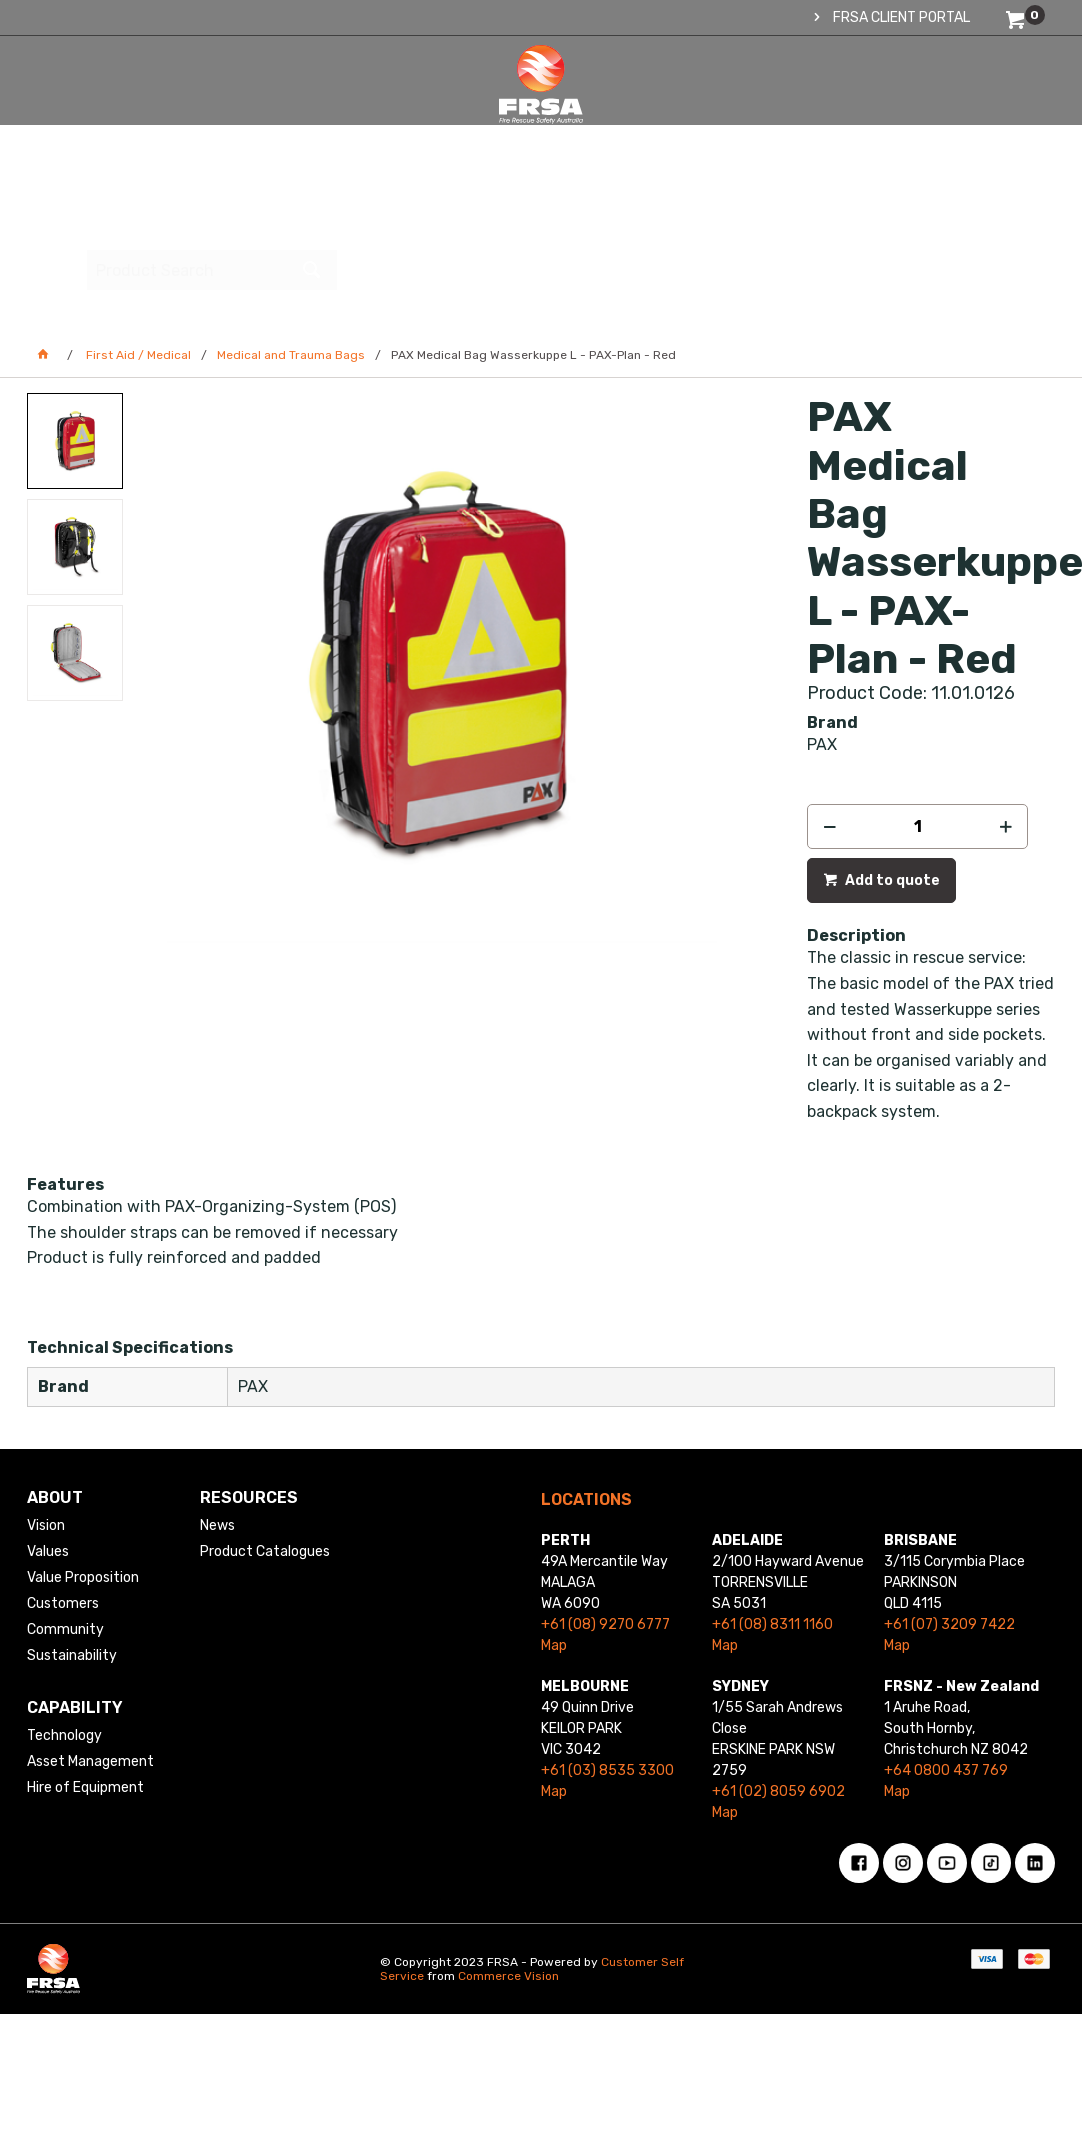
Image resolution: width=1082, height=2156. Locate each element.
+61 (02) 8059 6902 (778, 1791)
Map (554, 1645)
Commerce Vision (508, 1976)
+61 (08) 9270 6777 (605, 1624)
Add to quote (891, 880)
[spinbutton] (917, 826)
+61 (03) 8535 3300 (607, 1770)
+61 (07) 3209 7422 (949, 1624)
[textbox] (910, 105)
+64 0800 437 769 (946, 1770)
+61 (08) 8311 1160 (772, 1624)
